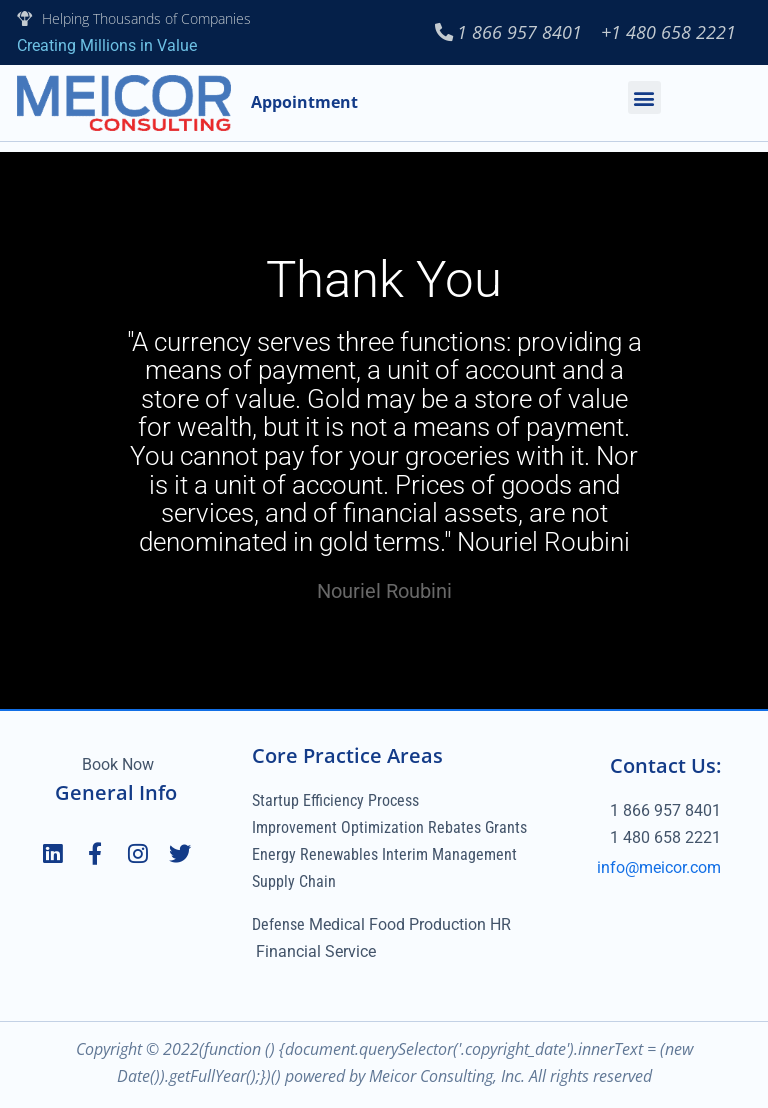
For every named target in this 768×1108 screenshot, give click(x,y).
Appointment (304, 102)
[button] (644, 97)
